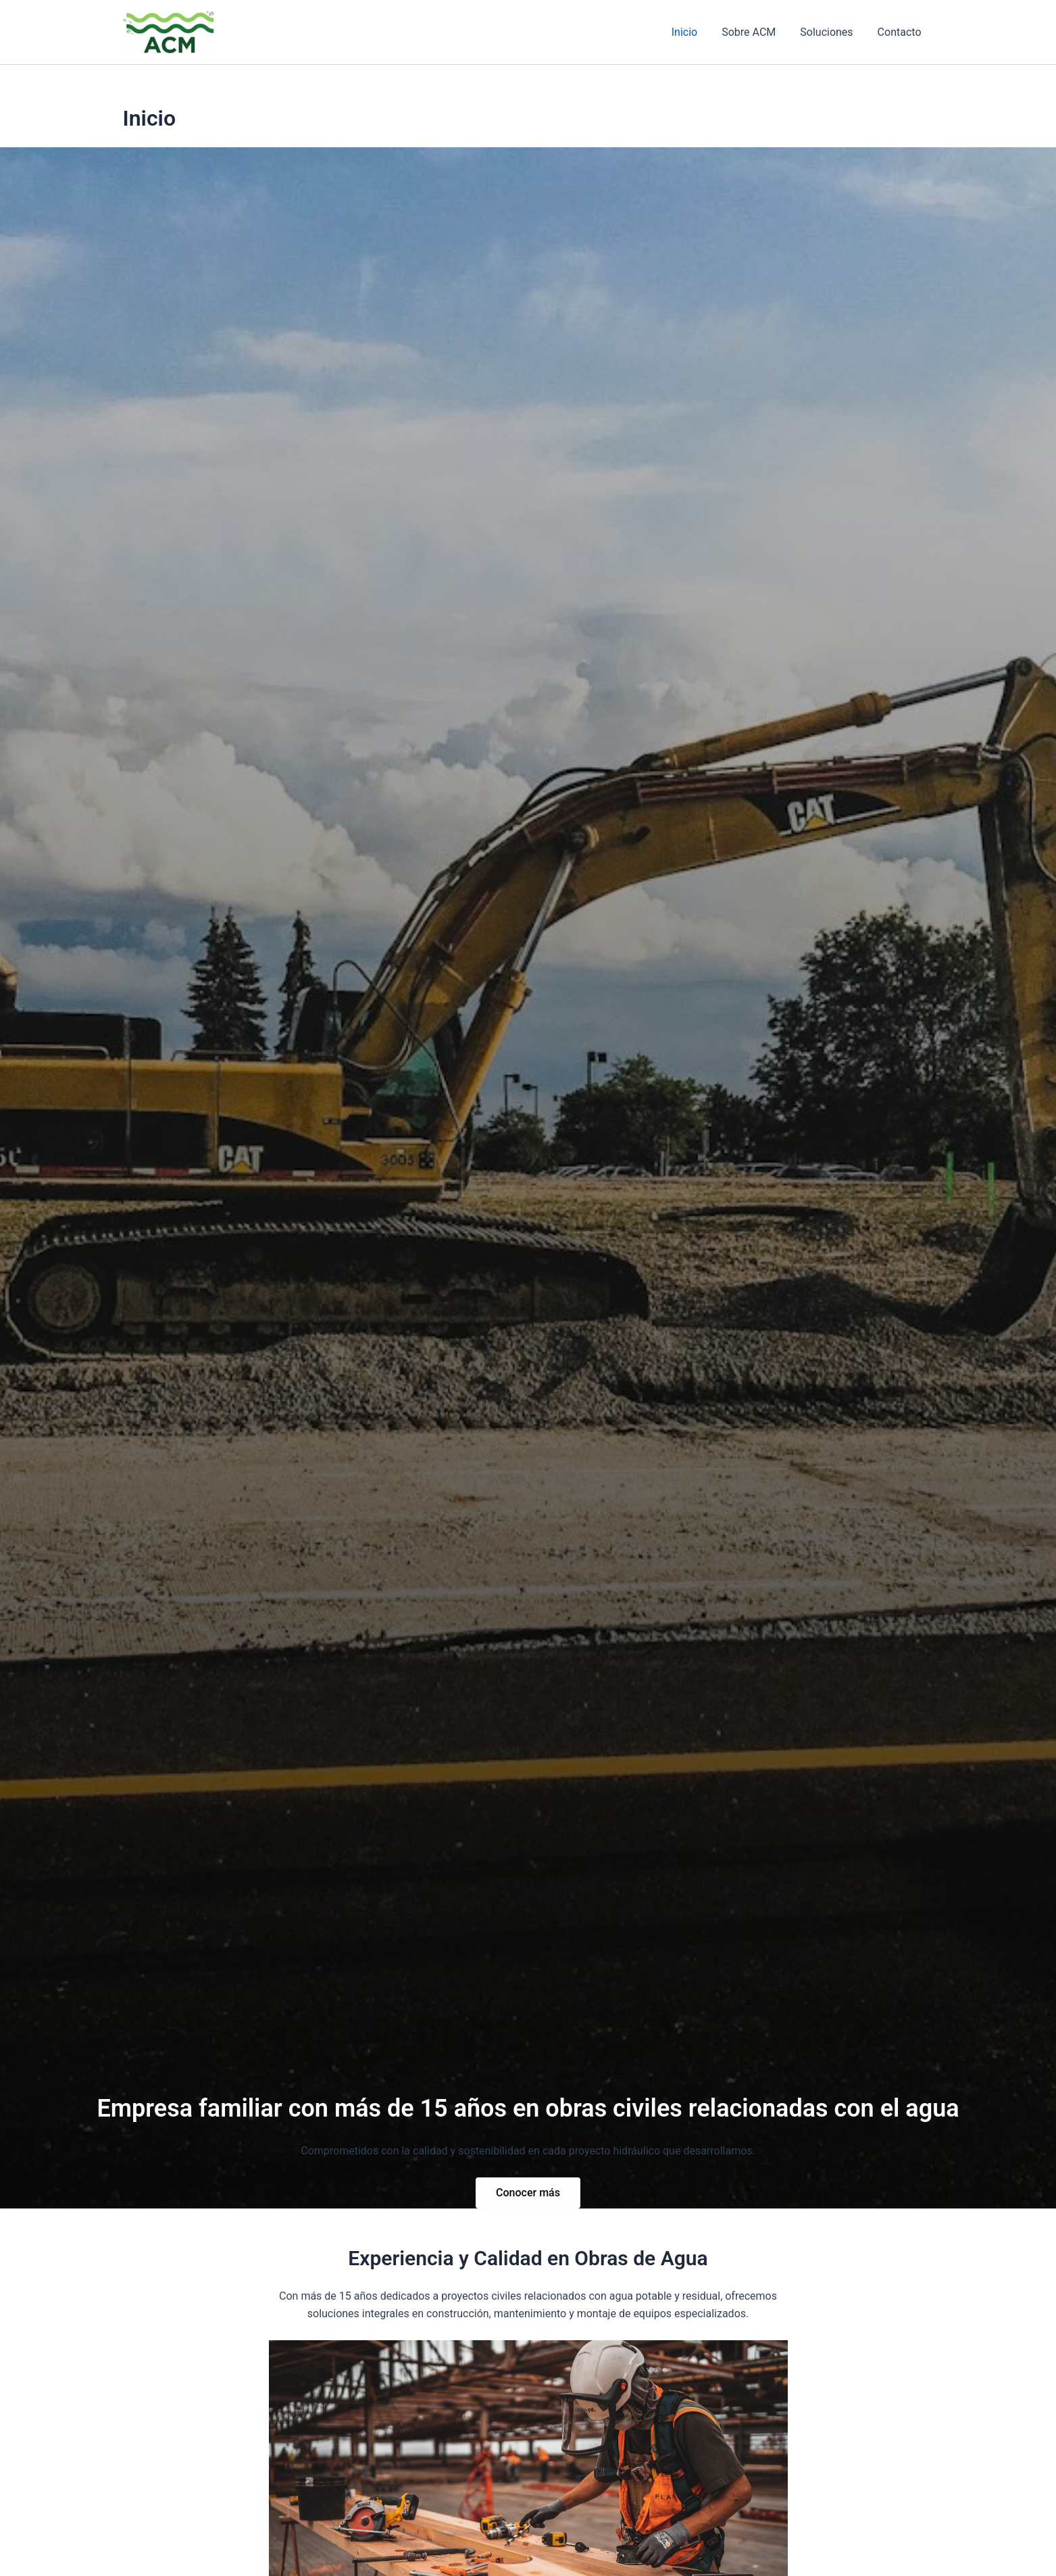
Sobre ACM (755, 32)
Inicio (694, 32)
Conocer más (528, 2192)
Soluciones (830, 32)
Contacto (901, 32)
